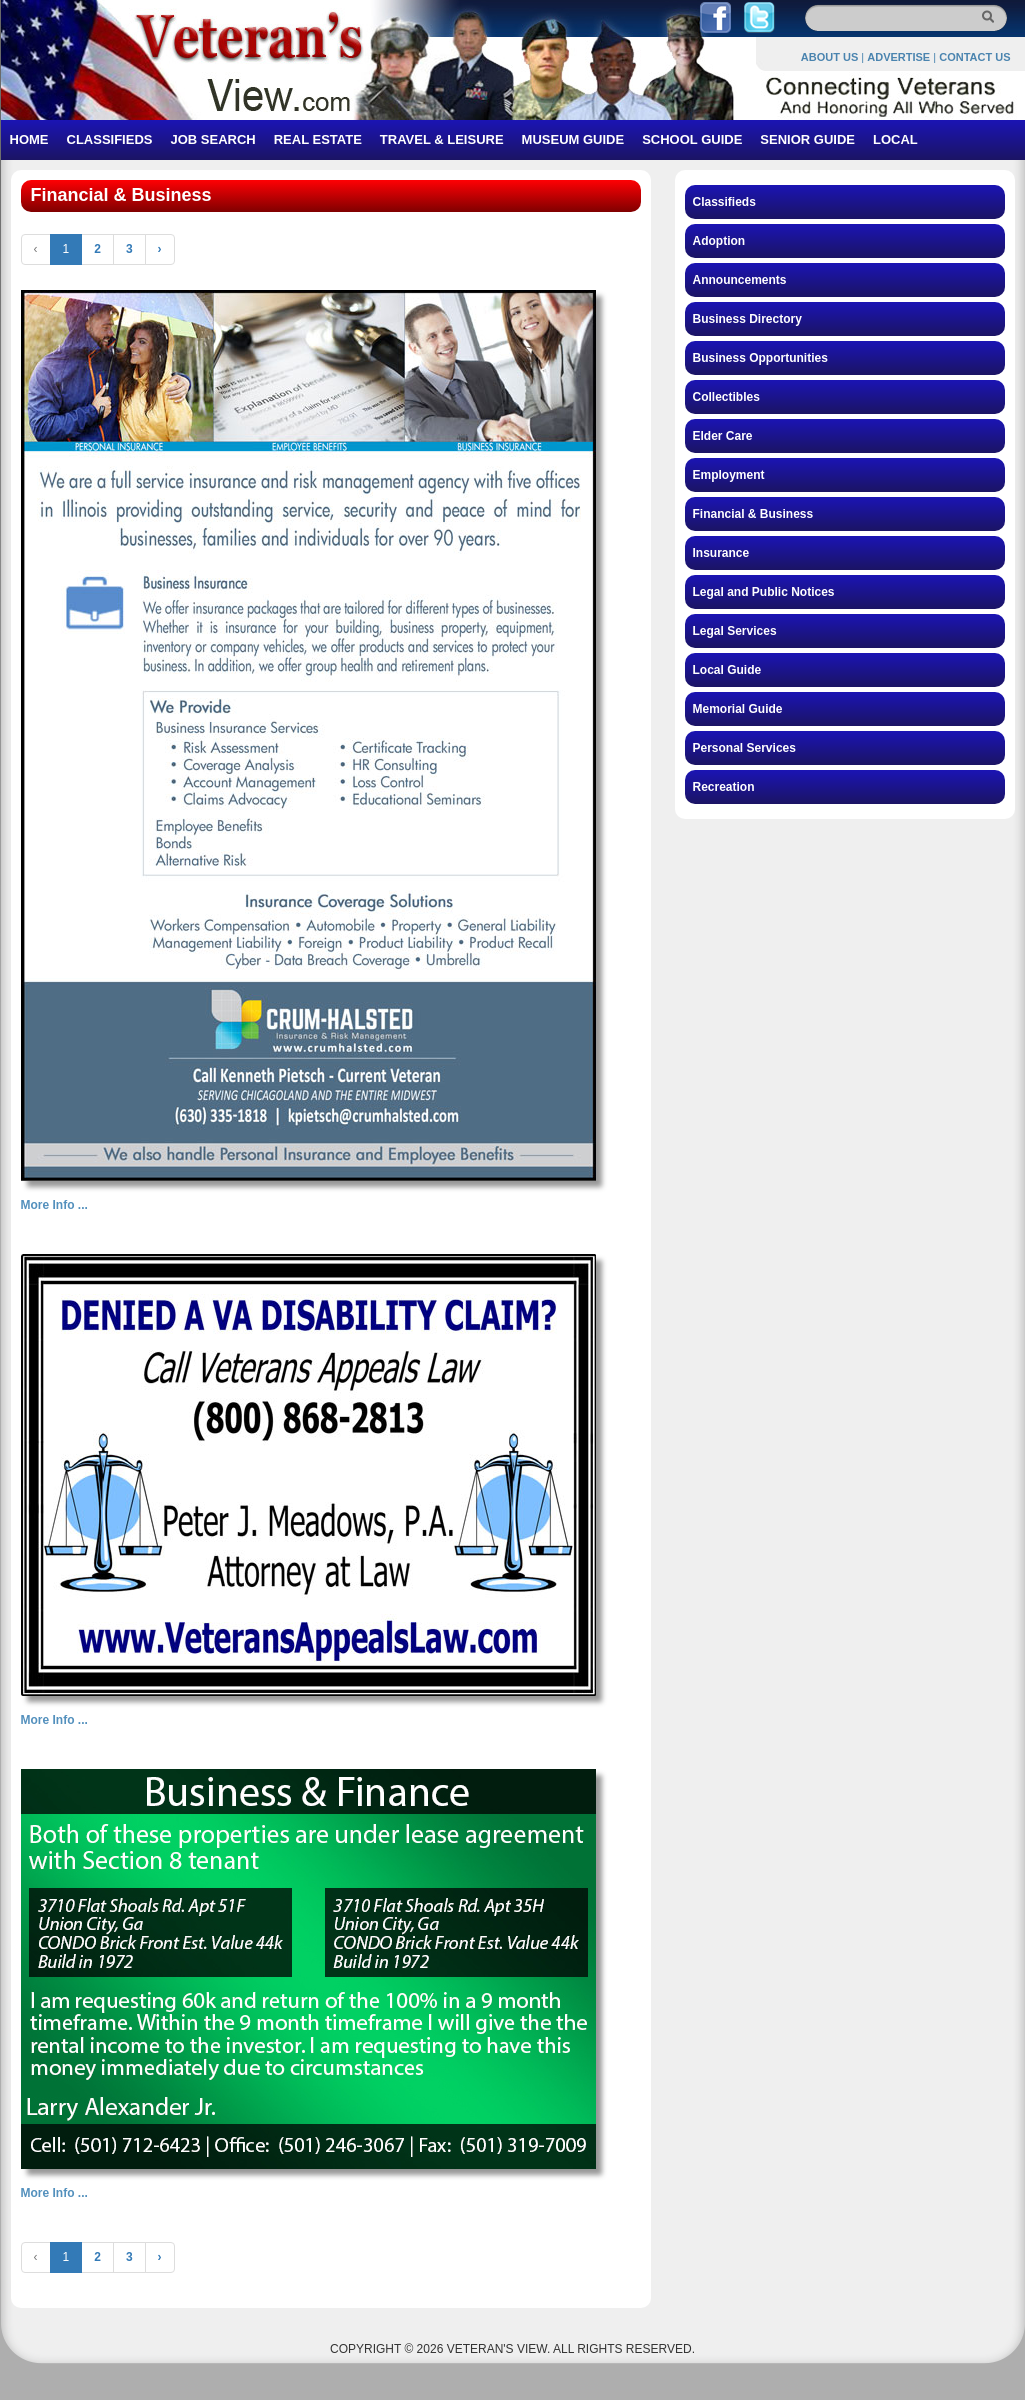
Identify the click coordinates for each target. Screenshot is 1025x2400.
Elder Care (723, 436)
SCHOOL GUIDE (692, 139)
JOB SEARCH (212, 139)
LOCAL (895, 139)
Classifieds (724, 202)
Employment (729, 475)
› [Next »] (160, 249)
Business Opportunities (760, 358)
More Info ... (54, 1205)
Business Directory (747, 319)
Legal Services (735, 631)
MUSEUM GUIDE (573, 139)
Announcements (740, 280)
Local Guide (727, 670)
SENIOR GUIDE (807, 139)
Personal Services (744, 748)
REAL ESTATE (318, 139)
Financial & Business (753, 514)
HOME (29, 139)
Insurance (721, 553)
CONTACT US (974, 57)
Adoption (719, 241)
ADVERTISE (898, 57)
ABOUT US (829, 57)
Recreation (724, 787)
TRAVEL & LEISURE (442, 139)
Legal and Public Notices (764, 592)
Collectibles (726, 397)
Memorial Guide (738, 709)
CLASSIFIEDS (110, 139)
